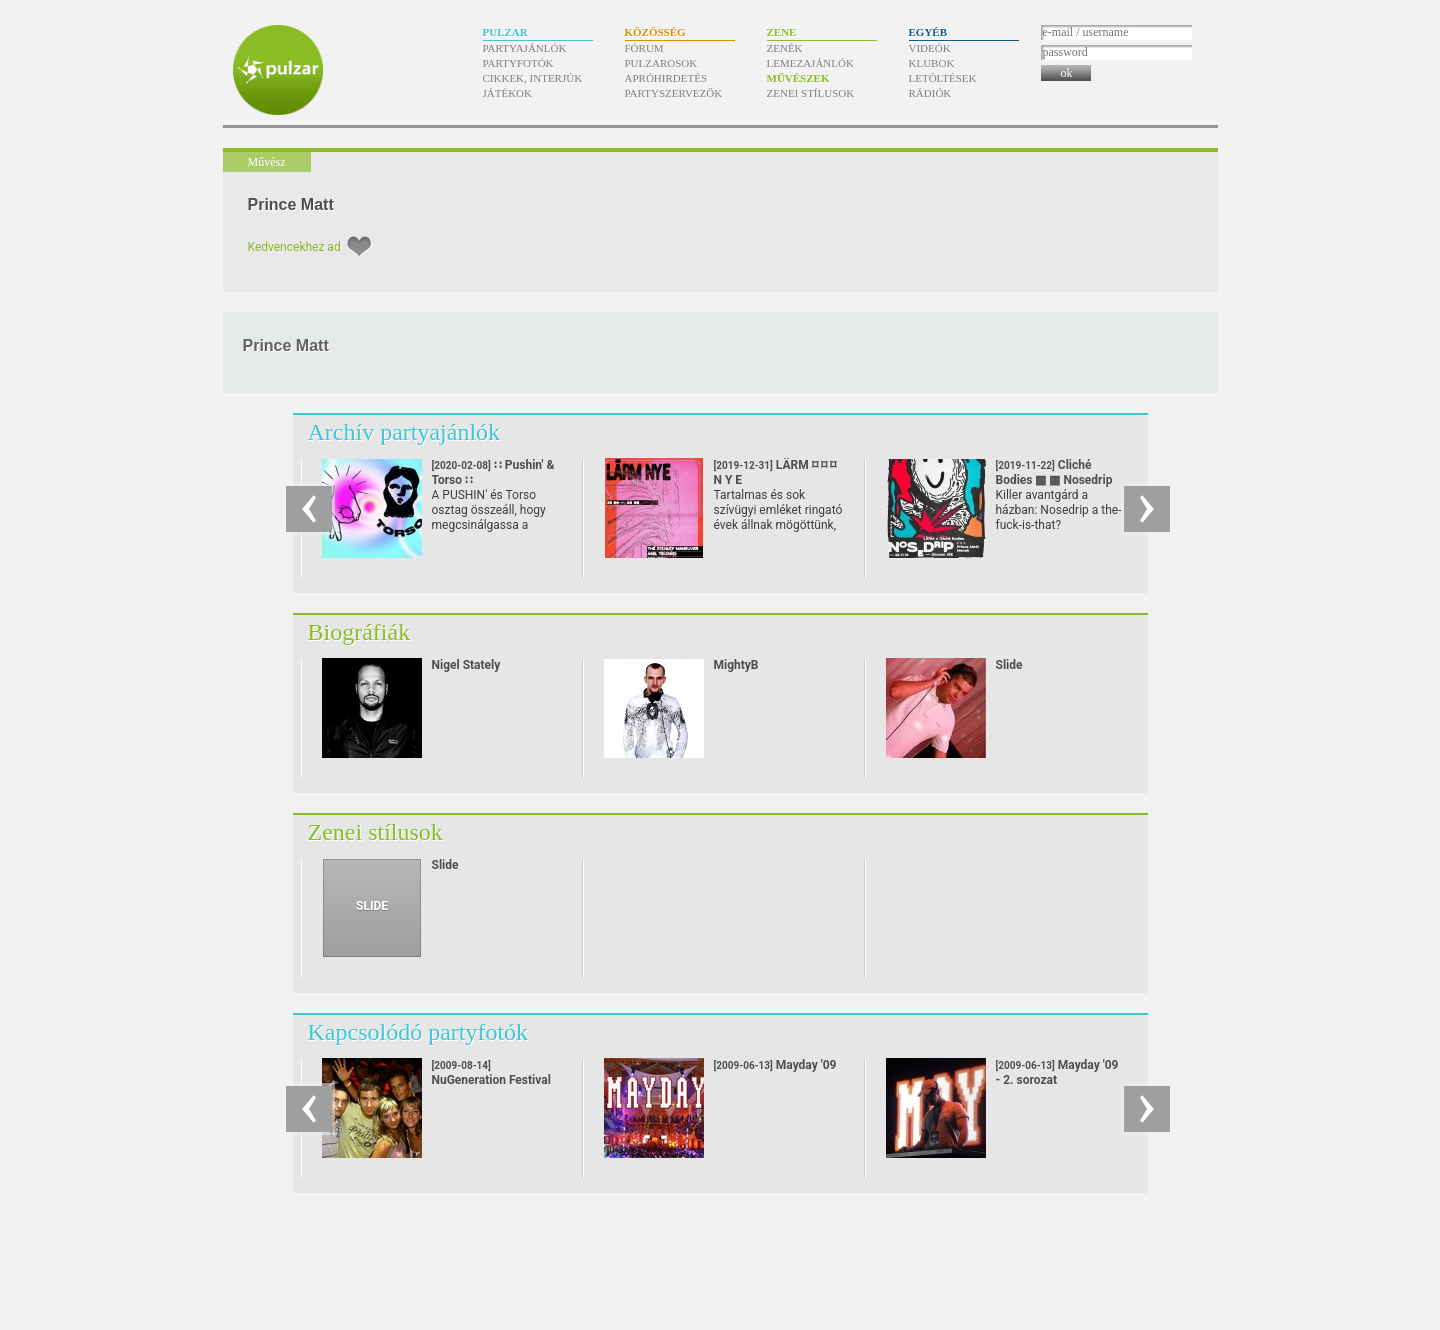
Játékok (508, 93)
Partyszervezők (674, 93)
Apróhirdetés (666, 78)
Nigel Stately (466, 665)
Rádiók (930, 93)
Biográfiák (359, 632)
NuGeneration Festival (491, 1073)
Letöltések (943, 78)
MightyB (736, 665)
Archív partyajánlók (404, 432)
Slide (1009, 665)
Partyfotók (518, 63)
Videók (930, 48)
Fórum (644, 48)
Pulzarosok (661, 63)
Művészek (798, 78)
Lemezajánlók (810, 63)
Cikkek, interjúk (533, 78)
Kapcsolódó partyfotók (418, 1032)
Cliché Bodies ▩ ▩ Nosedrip (1054, 480)
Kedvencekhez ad (294, 247)
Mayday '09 (775, 1065)
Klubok (932, 63)
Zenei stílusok (811, 93)
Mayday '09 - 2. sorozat (1057, 1072)
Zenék (785, 48)
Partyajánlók (525, 48)
